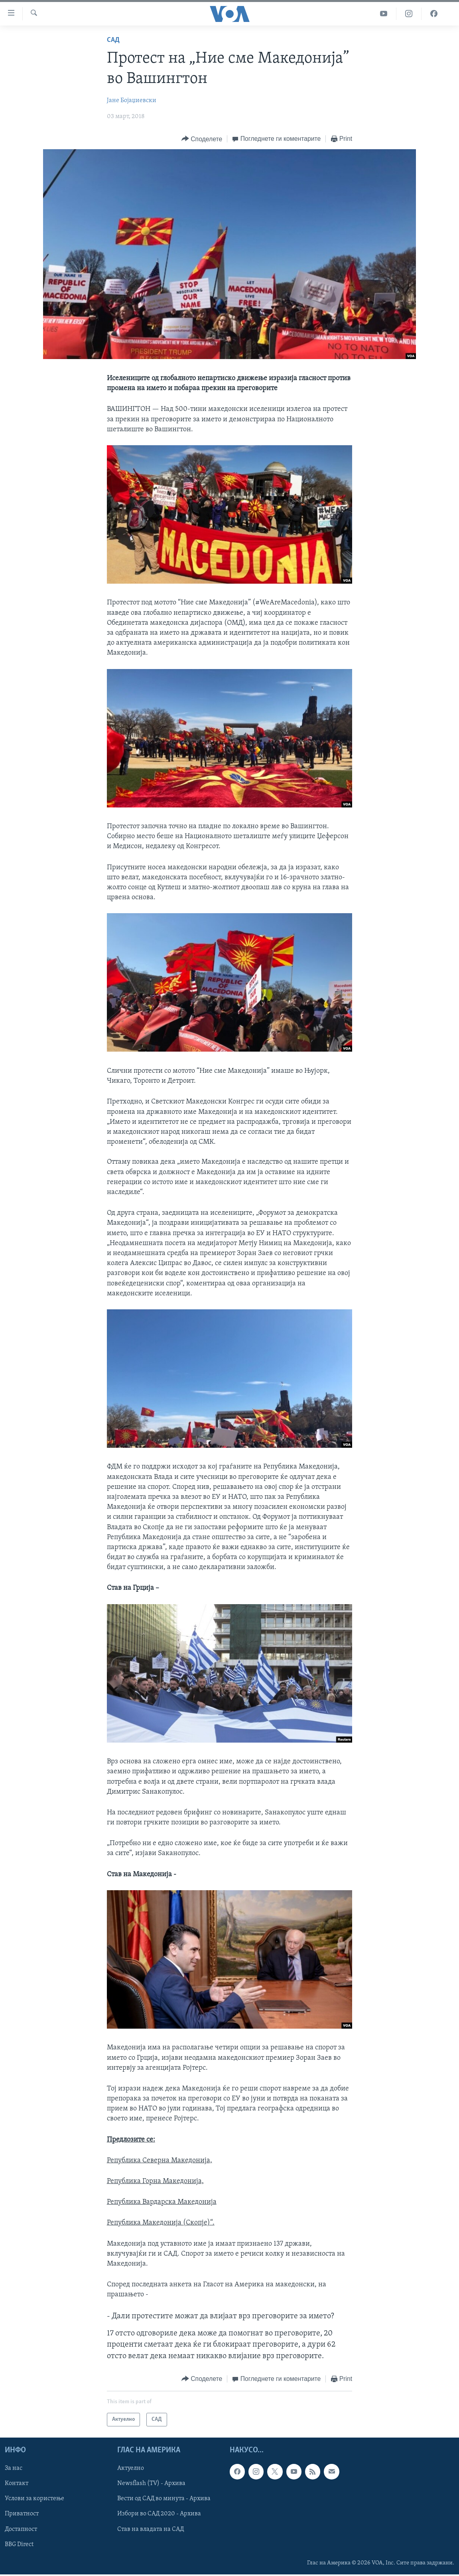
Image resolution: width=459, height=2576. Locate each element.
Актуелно (130, 2468)
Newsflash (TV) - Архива (151, 2484)
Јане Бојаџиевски (131, 100)
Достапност (21, 2529)
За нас (13, 2468)
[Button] (201, 139)
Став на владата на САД (150, 2529)
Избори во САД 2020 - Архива (159, 2514)
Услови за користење (34, 2499)
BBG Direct (19, 2544)
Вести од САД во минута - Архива (164, 2499)
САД (113, 40)
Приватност (22, 2514)
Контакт (16, 2484)
